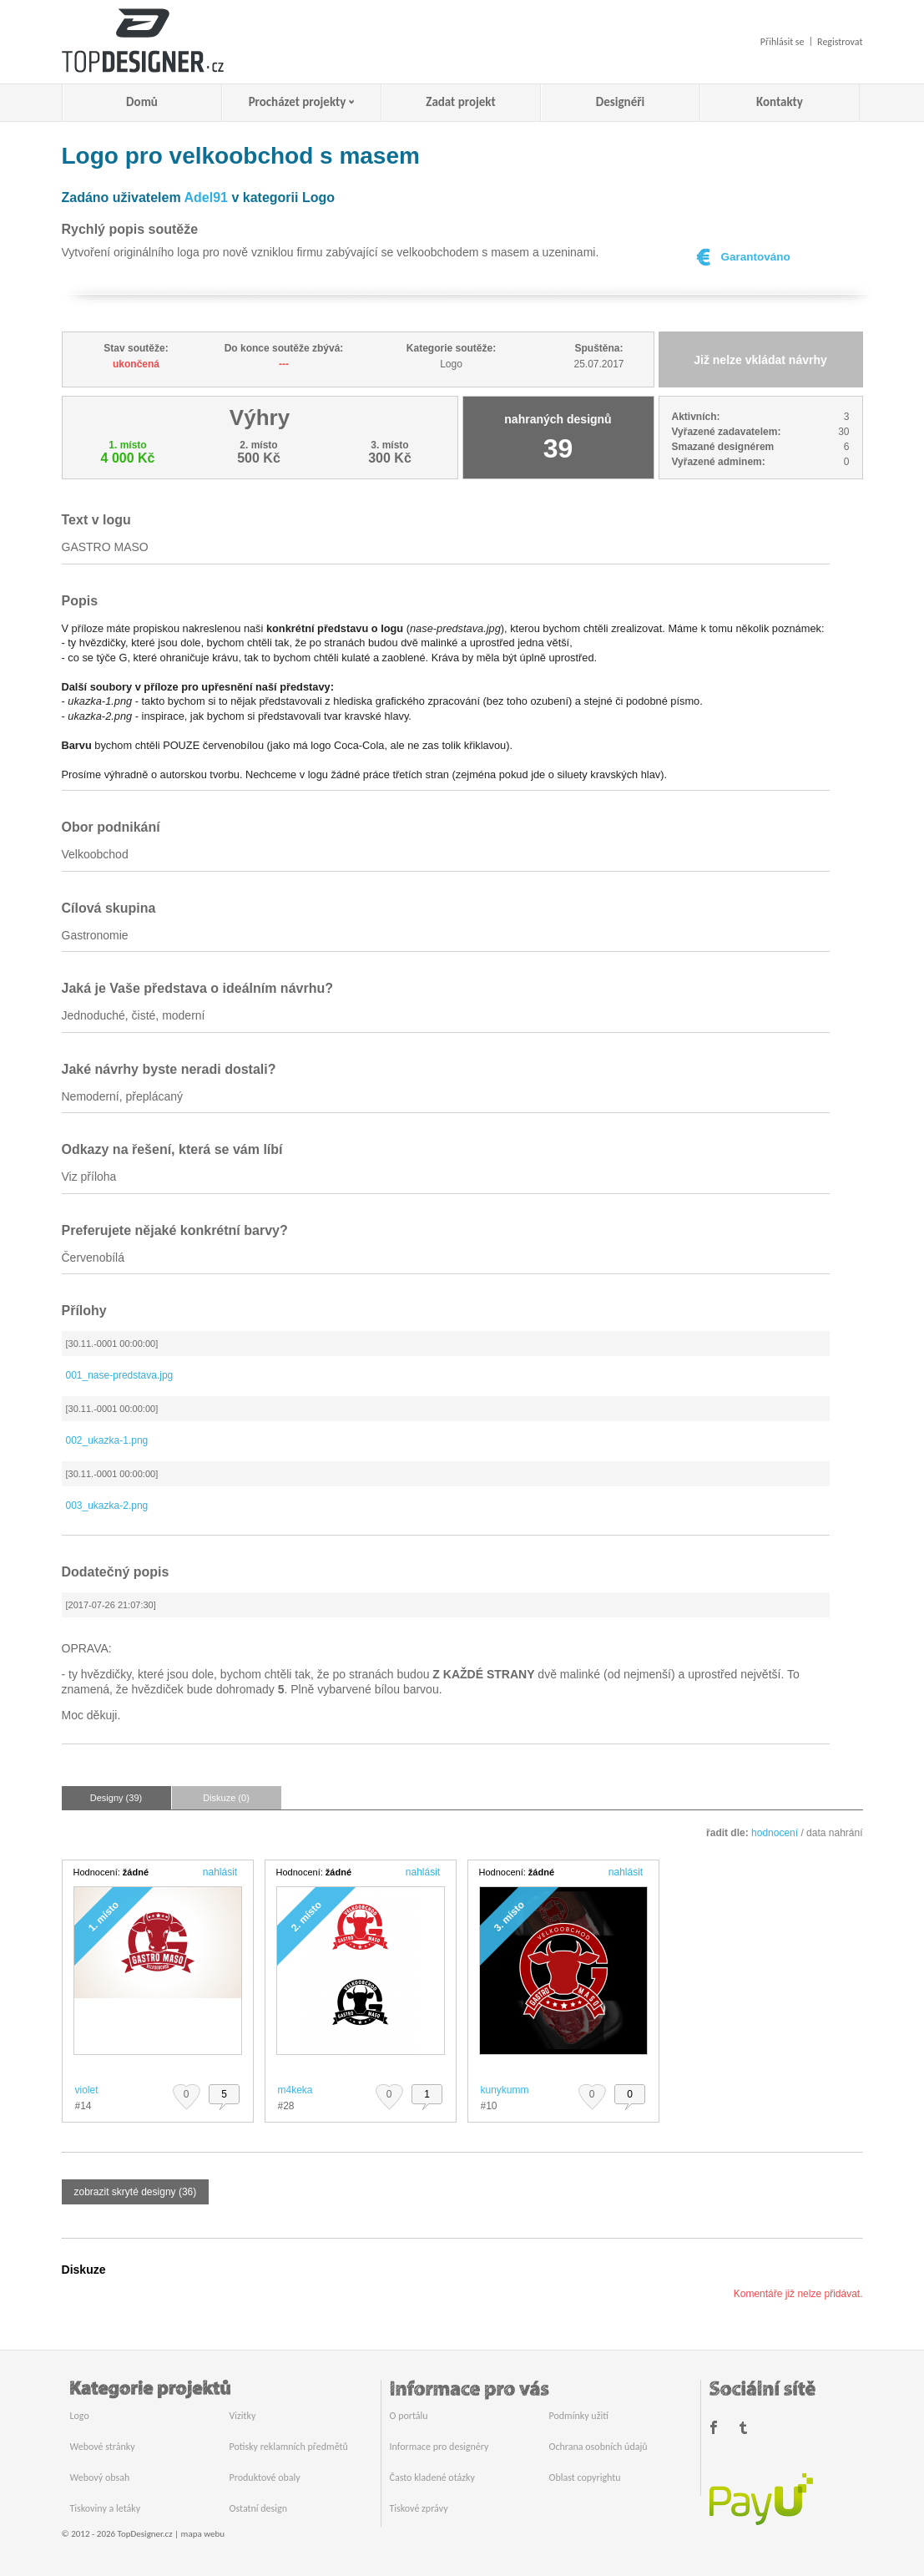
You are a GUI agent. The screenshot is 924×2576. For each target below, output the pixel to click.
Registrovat (839, 42)
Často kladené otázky (432, 2477)
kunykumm (505, 2090)
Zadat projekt (460, 101)
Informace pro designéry (439, 2446)
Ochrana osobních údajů (598, 2446)
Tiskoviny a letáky (105, 2508)
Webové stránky (102, 2446)
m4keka (295, 2090)
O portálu (409, 2416)
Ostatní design (258, 2508)
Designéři (620, 101)
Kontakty (779, 101)
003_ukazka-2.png (107, 1505)
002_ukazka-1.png (107, 1440)
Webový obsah (100, 2477)
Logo (79, 2416)
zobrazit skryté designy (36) (135, 2192)
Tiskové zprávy (419, 2508)
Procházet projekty (297, 101)
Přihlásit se (782, 42)
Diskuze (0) (226, 1798)
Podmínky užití (578, 2416)
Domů (142, 101)
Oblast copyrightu (585, 2477)
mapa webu (203, 2533)
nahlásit (220, 1872)
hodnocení (774, 1833)
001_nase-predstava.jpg (120, 1375)
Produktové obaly (265, 2477)
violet (86, 2090)
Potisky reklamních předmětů (289, 2446)
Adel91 (206, 197)
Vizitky (243, 2416)
